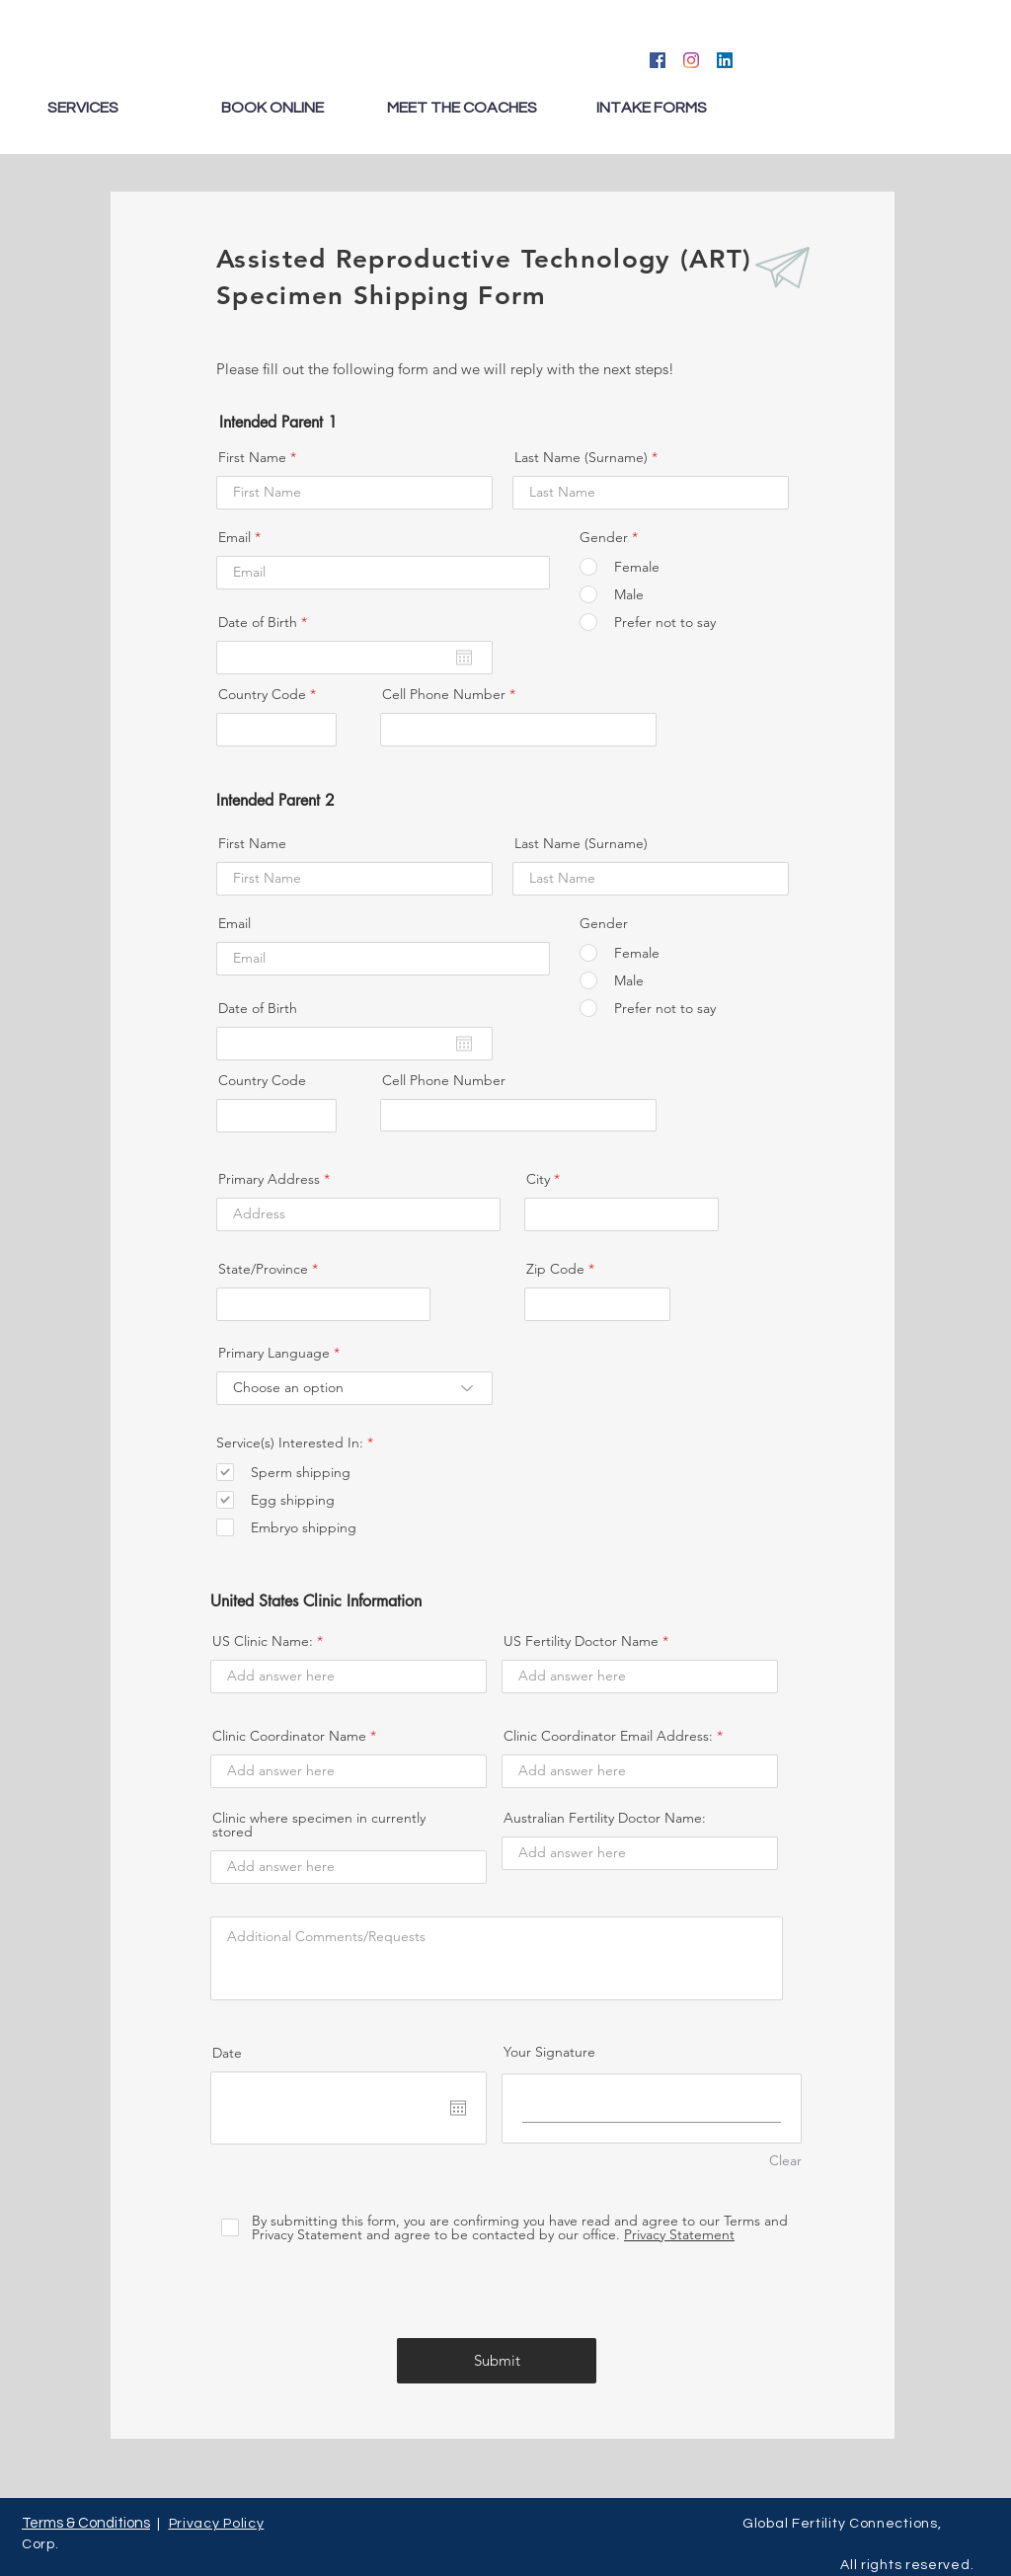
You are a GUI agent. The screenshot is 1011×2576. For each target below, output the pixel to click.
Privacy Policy (217, 2524)
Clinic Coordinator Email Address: (608, 1736)
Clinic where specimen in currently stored (319, 1824)
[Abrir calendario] (464, 657)
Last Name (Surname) (581, 457)
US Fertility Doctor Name (581, 1641)
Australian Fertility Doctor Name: (605, 1818)
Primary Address (269, 1179)
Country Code (262, 694)
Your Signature (549, 2052)
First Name (252, 457)
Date (227, 2053)
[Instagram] (691, 60)
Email (234, 537)
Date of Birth (266, 622)
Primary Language (274, 1353)
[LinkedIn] (725, 60)
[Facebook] (657, 60)
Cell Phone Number (444, 694)
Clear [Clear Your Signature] (785, 2160)
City (538, 1179)
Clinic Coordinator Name (289, 1736)
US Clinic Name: (262, 1641)
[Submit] (496, 2360)
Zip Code (555, 1269)
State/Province (263, 1269)
